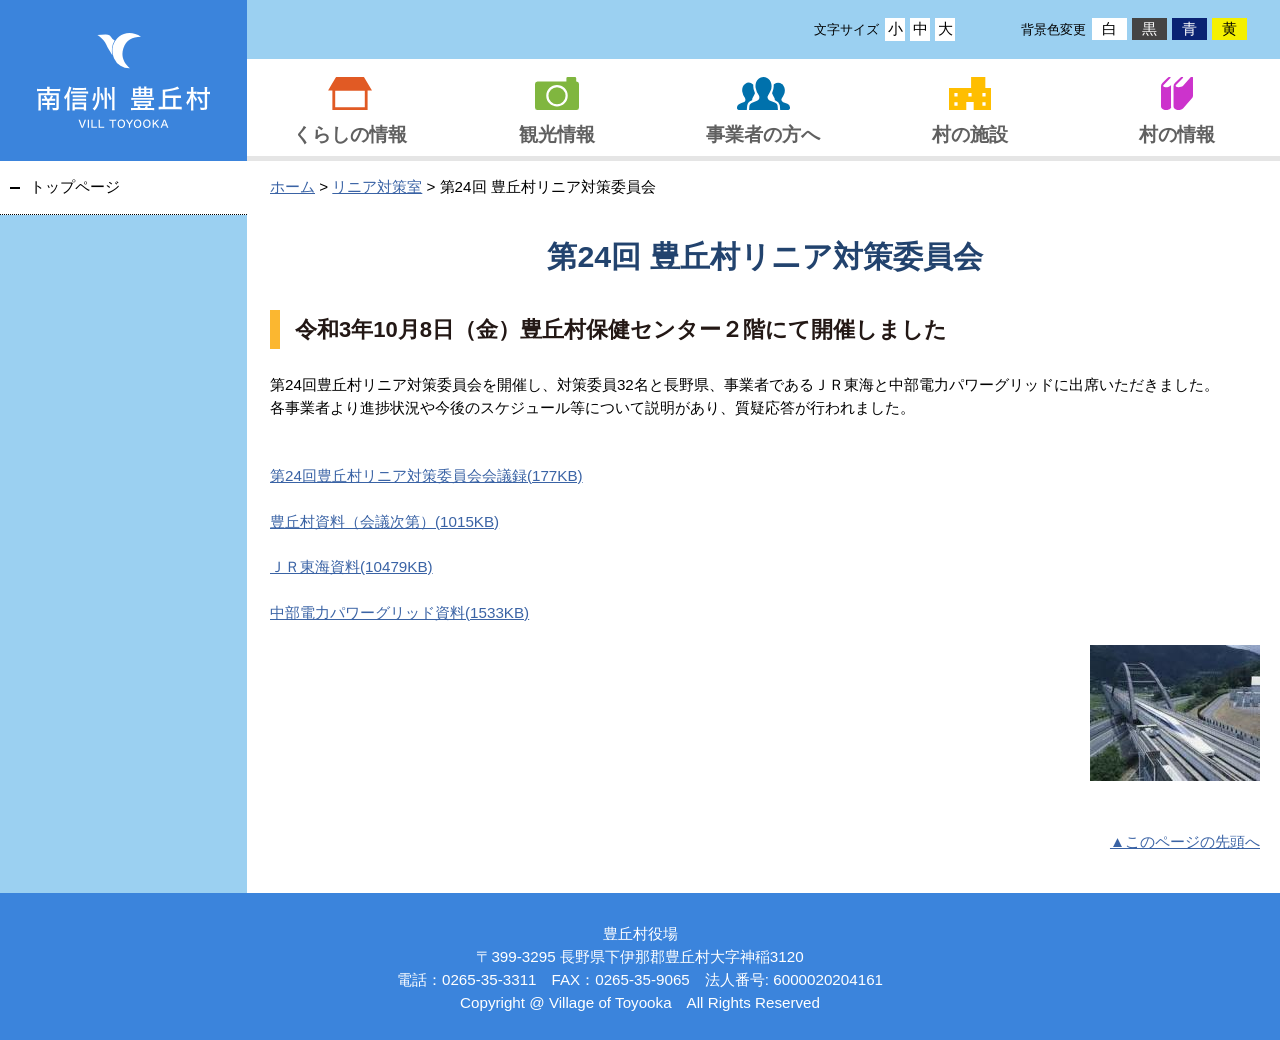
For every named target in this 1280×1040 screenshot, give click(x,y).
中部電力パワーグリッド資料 (399, 612)
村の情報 (1177, 134)
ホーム (292, 186)
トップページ (75, 186)
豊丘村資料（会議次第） (384, 521)
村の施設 (970, 134)
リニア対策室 (377, 186)
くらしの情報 (350, 134)
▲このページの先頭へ (1185, 841)
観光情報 (557, 134)
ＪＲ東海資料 (351, 566)
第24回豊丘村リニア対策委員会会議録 (426, 475)
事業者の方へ (763, 134)
